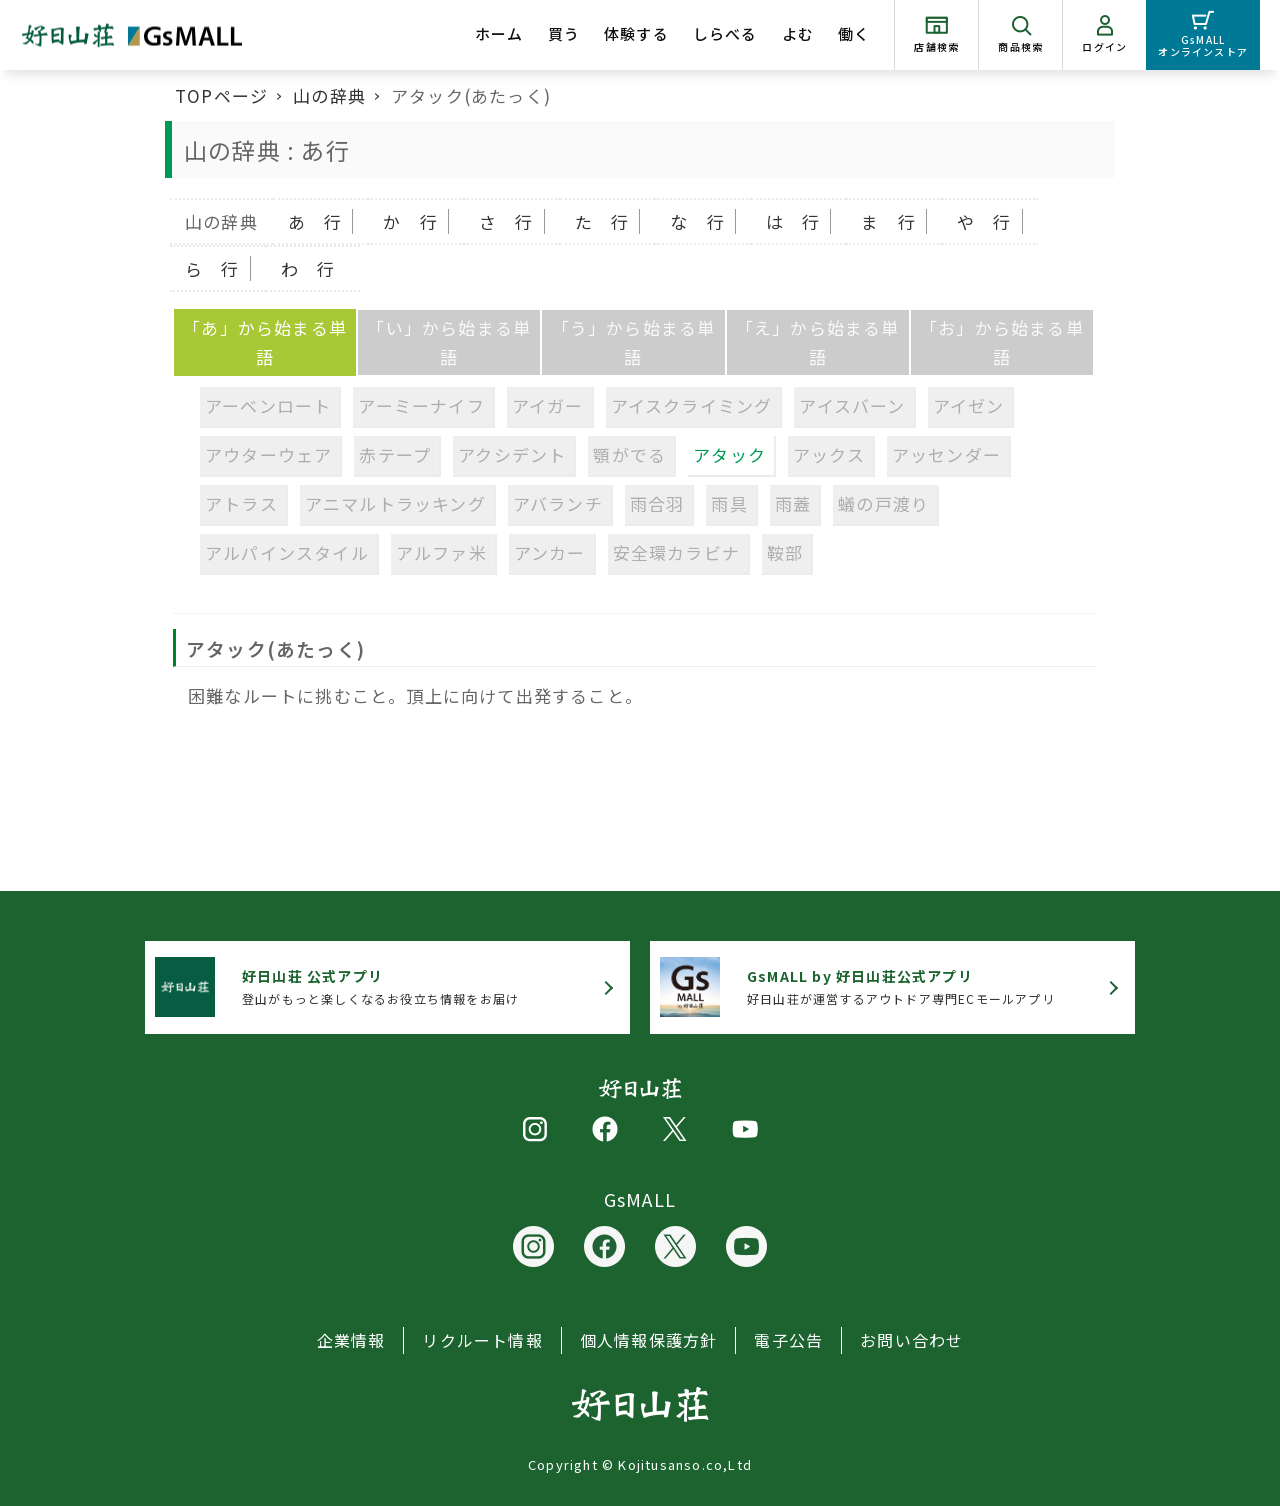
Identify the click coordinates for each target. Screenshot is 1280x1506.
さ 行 (506, 221)
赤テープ (395, 454)
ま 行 (888, 221)
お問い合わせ (911, 1340)
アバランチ (558, 503)
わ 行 (308, 268)
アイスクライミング (692, 405)
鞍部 (785, 552)
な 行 (697, 221)
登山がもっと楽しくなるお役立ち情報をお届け (380, 986)
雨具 (729, 503)
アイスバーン (852, 405)
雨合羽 (657, 503)
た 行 (602, 221)
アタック (729, 454)
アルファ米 (441, 552)
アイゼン (969, 405)
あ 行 (315, 221)
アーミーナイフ (421, 405)
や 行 (984, 221)
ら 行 (212, 268)
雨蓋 (793, 503)
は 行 (793, 221)
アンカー (550, 552)
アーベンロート (268, 405)
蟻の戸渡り (883, 503)
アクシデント (512, 454)
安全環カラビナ (676, 552)
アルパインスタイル (287, 552)
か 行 (410, 221)
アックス (829, 454)
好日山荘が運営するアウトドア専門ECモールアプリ (901, 986)
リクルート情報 (482, 1340)
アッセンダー (946, 454)
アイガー (548, 405)
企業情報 (351, 1340)
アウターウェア (268, 454)
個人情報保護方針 (649, 1340)
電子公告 (788, 1340)
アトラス (241, 503)
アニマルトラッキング (395, 503)
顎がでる (629, 454)
